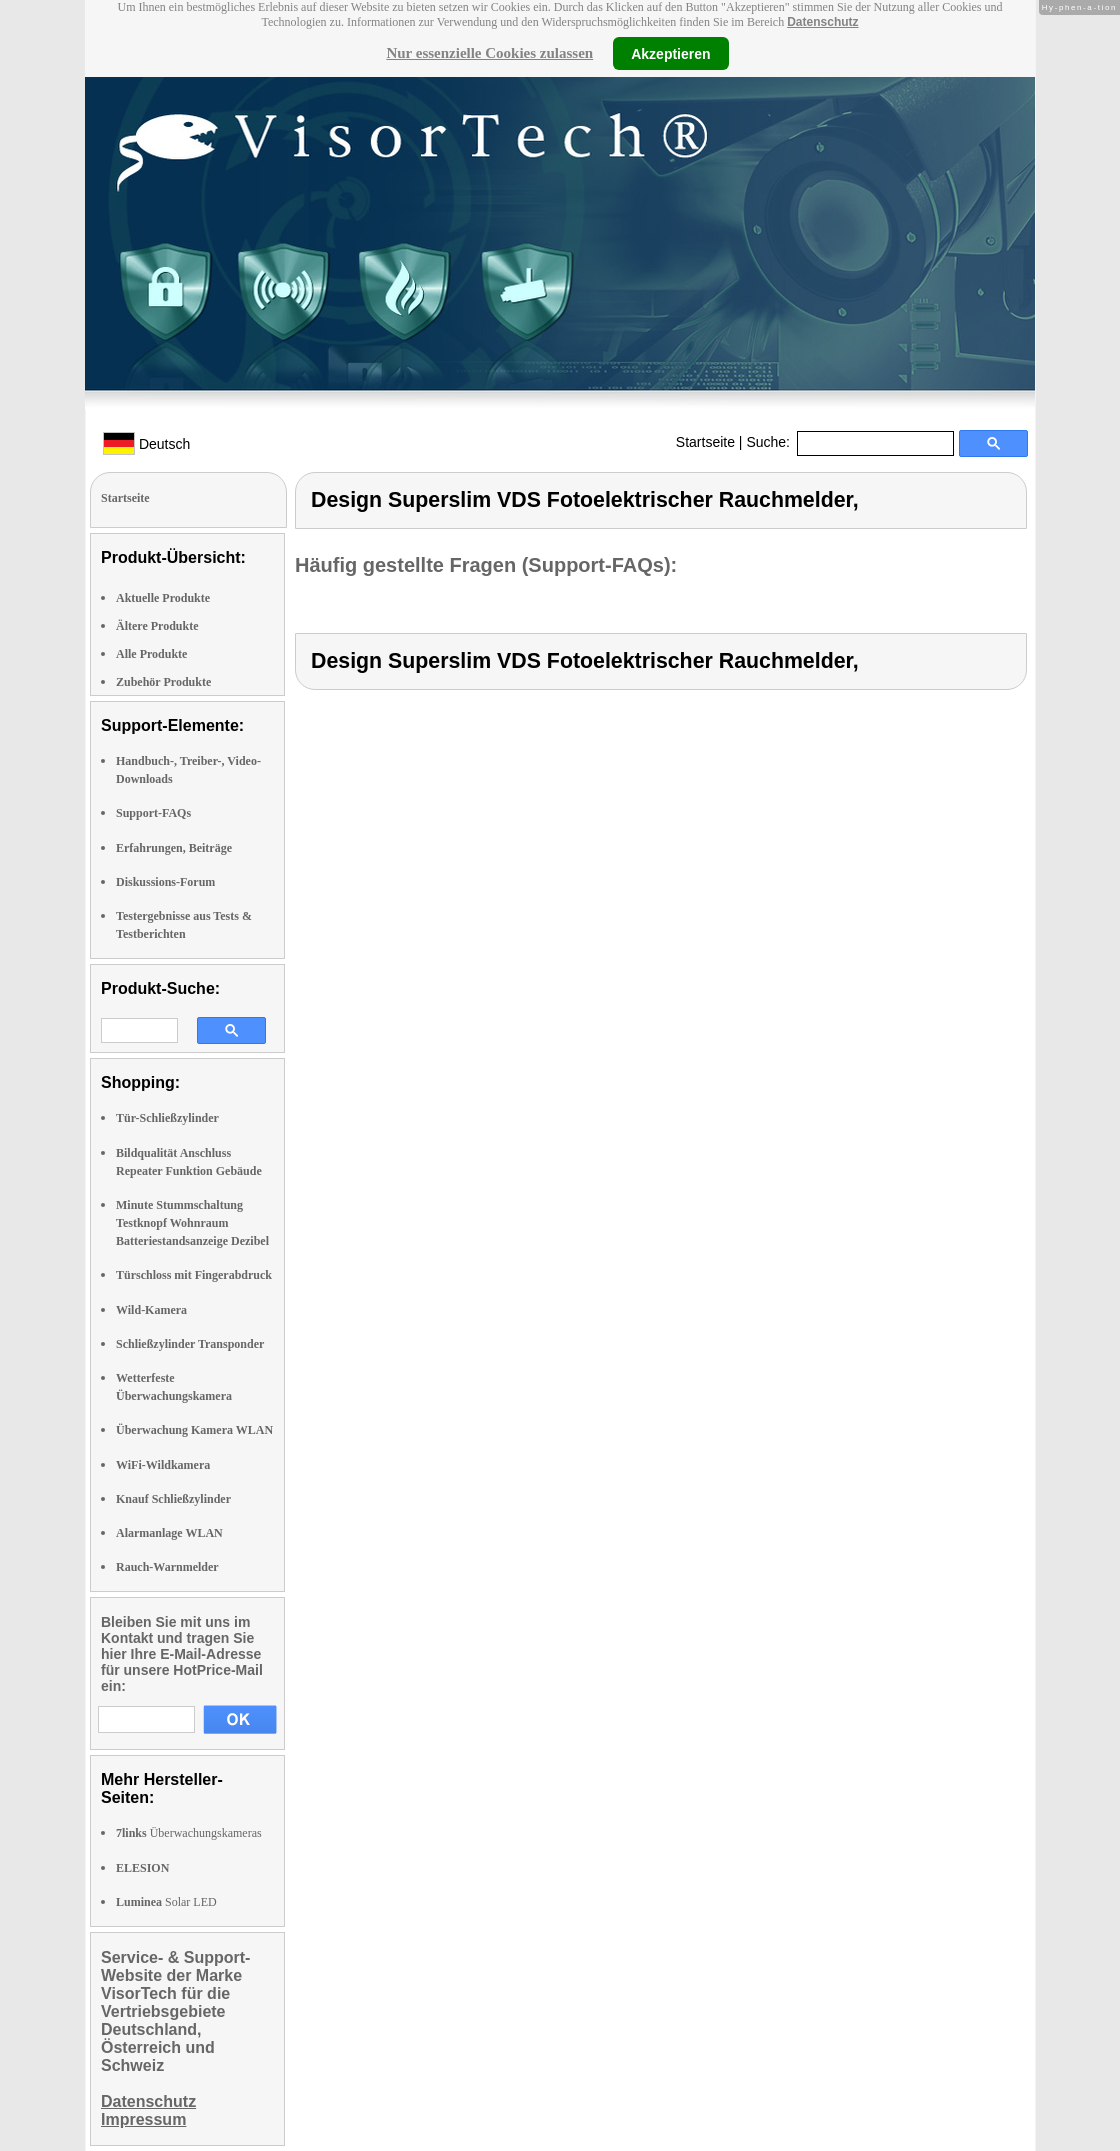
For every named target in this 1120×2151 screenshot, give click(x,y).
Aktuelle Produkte (163, 598)
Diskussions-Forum (165, 882)
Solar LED (166, 1902)
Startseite (705, 442)
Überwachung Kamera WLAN (194, 1430)
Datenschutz (822, 22)
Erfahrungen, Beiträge (174, 848)
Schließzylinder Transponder (190, 1344)
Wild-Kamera (151, 1310)
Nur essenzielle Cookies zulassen (489, 53)
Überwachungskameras (189, 1833)
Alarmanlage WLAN (169, 1533)
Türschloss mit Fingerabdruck (194, 1275)
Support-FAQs (153, 813)
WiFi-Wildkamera (163, 1465)
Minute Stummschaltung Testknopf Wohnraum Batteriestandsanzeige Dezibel (192, 1223)
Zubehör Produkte (163, 682)
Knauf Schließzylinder (173, 1499)
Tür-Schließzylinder (167, 1118)
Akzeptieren (670, 53)
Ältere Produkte (157, 626)
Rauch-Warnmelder (167, 1567)
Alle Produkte (151, 654)
